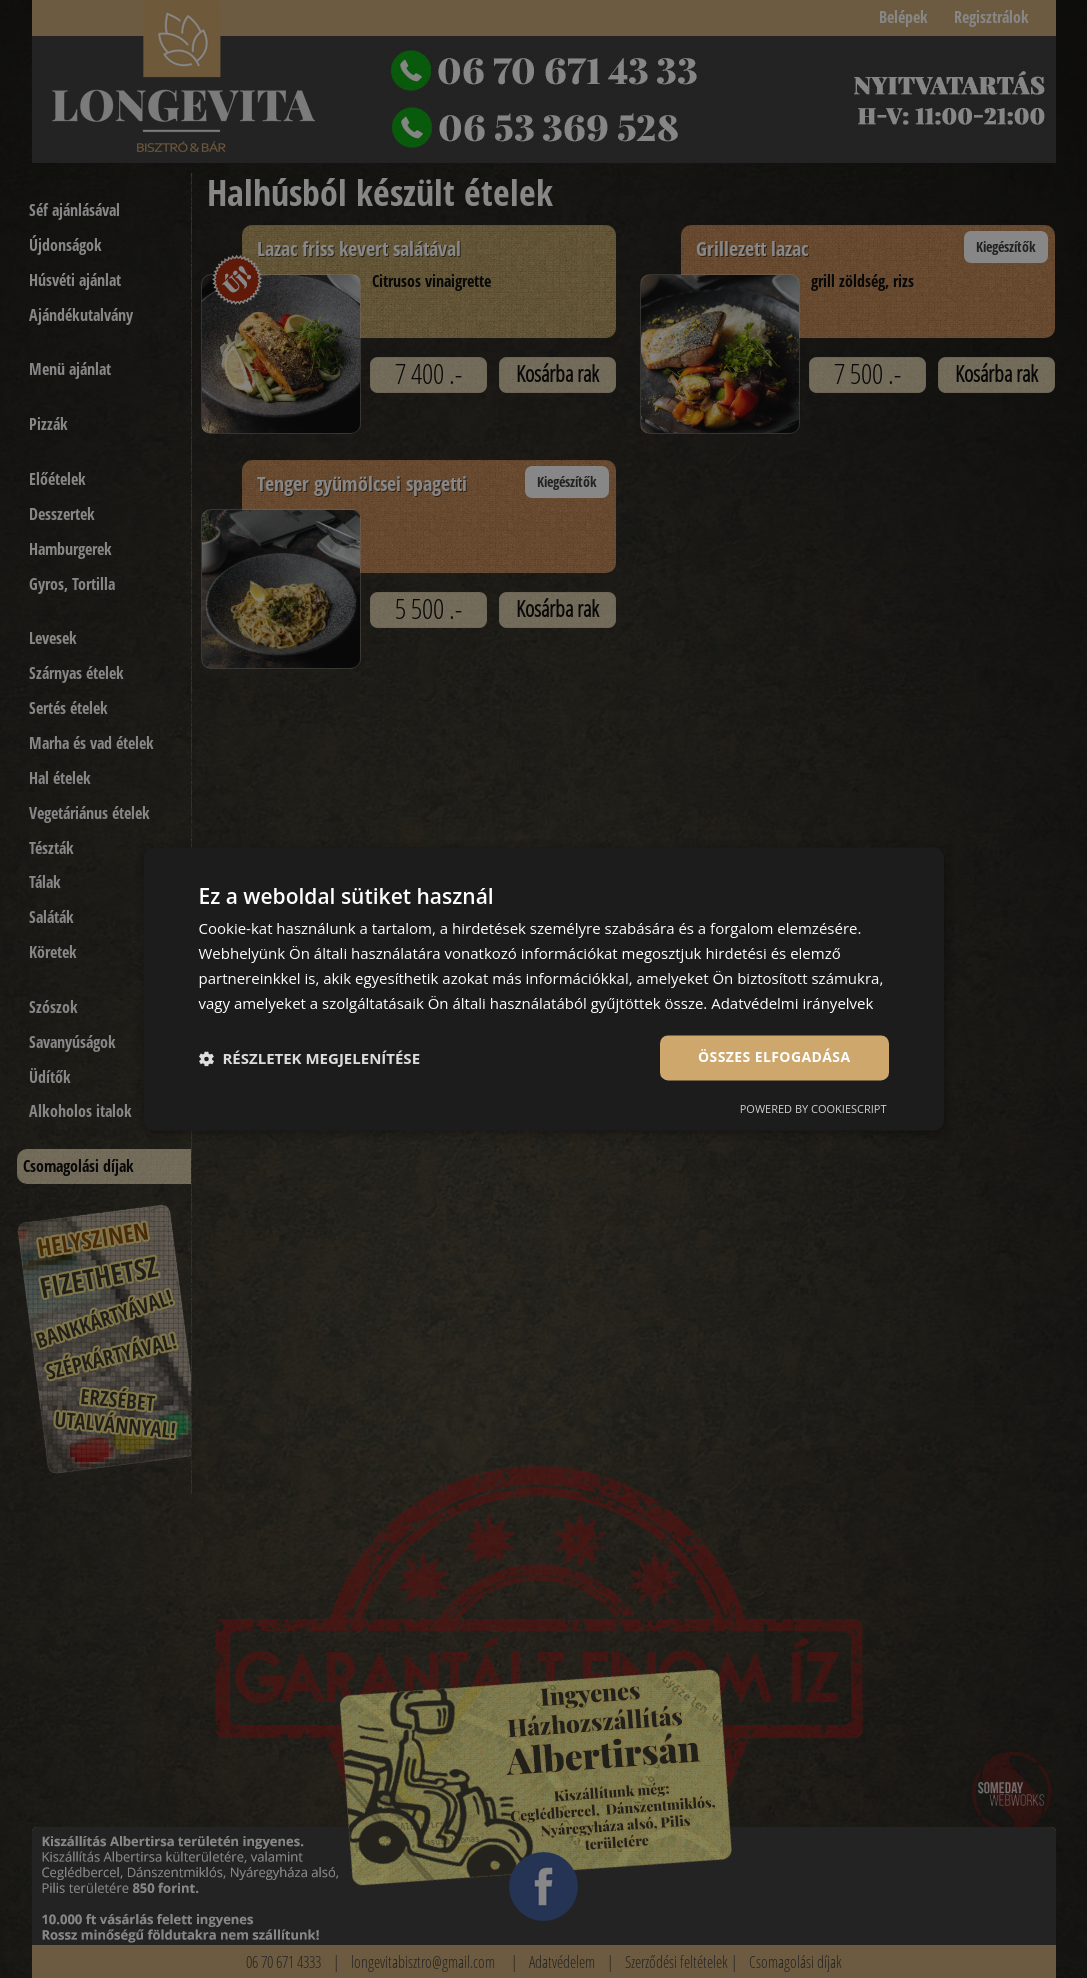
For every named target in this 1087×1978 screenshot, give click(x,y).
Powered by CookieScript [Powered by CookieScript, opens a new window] (813, 1109)
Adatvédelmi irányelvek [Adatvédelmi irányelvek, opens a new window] (792, 1003)
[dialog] (544, 988)
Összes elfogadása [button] (774, 1057)
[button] (310, 1058)
